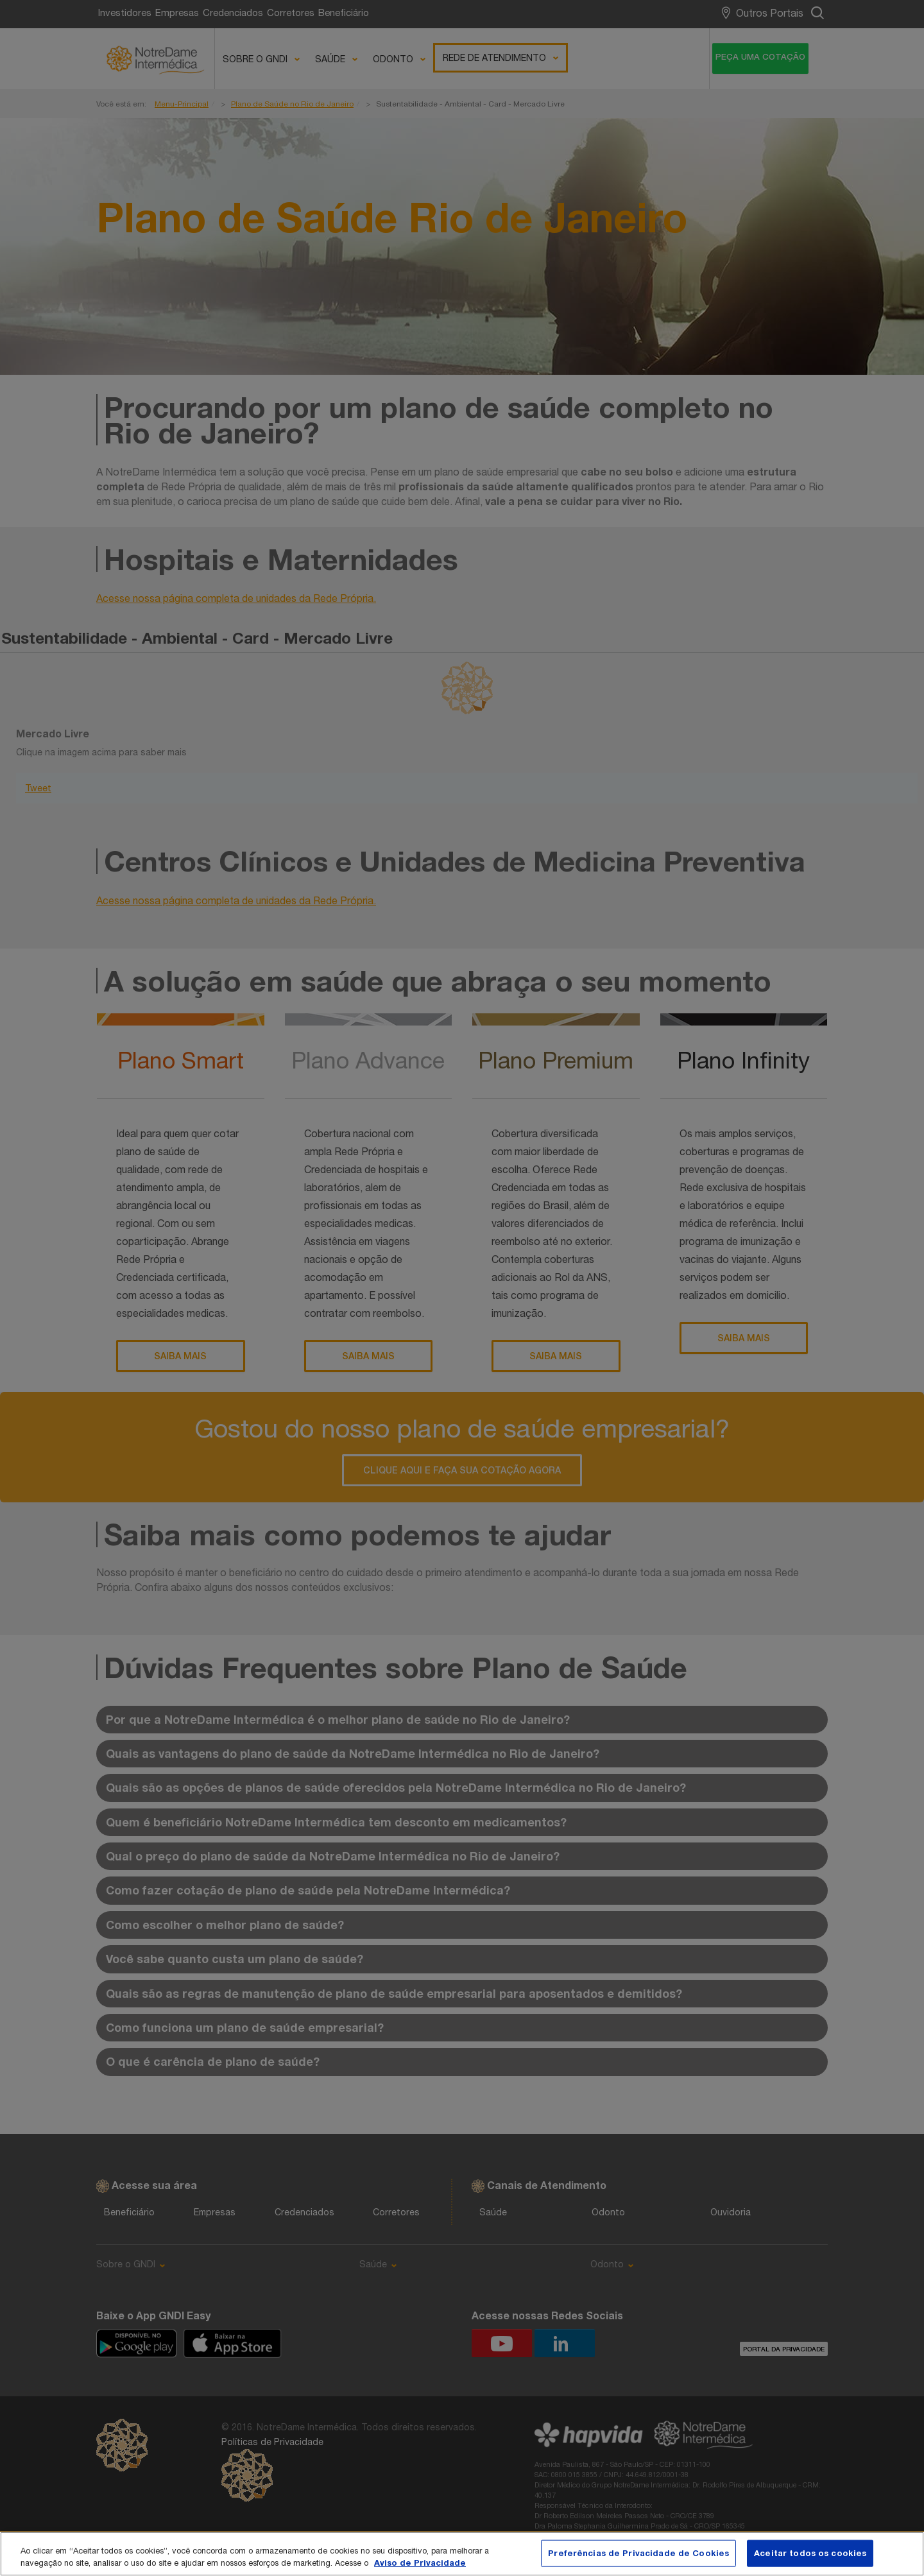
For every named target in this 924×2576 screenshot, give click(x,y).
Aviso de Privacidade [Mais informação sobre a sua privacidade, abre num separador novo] (420, 2562)
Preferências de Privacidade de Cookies (638, 2553)
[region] (462, 2554)
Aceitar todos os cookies (810, 2553)
